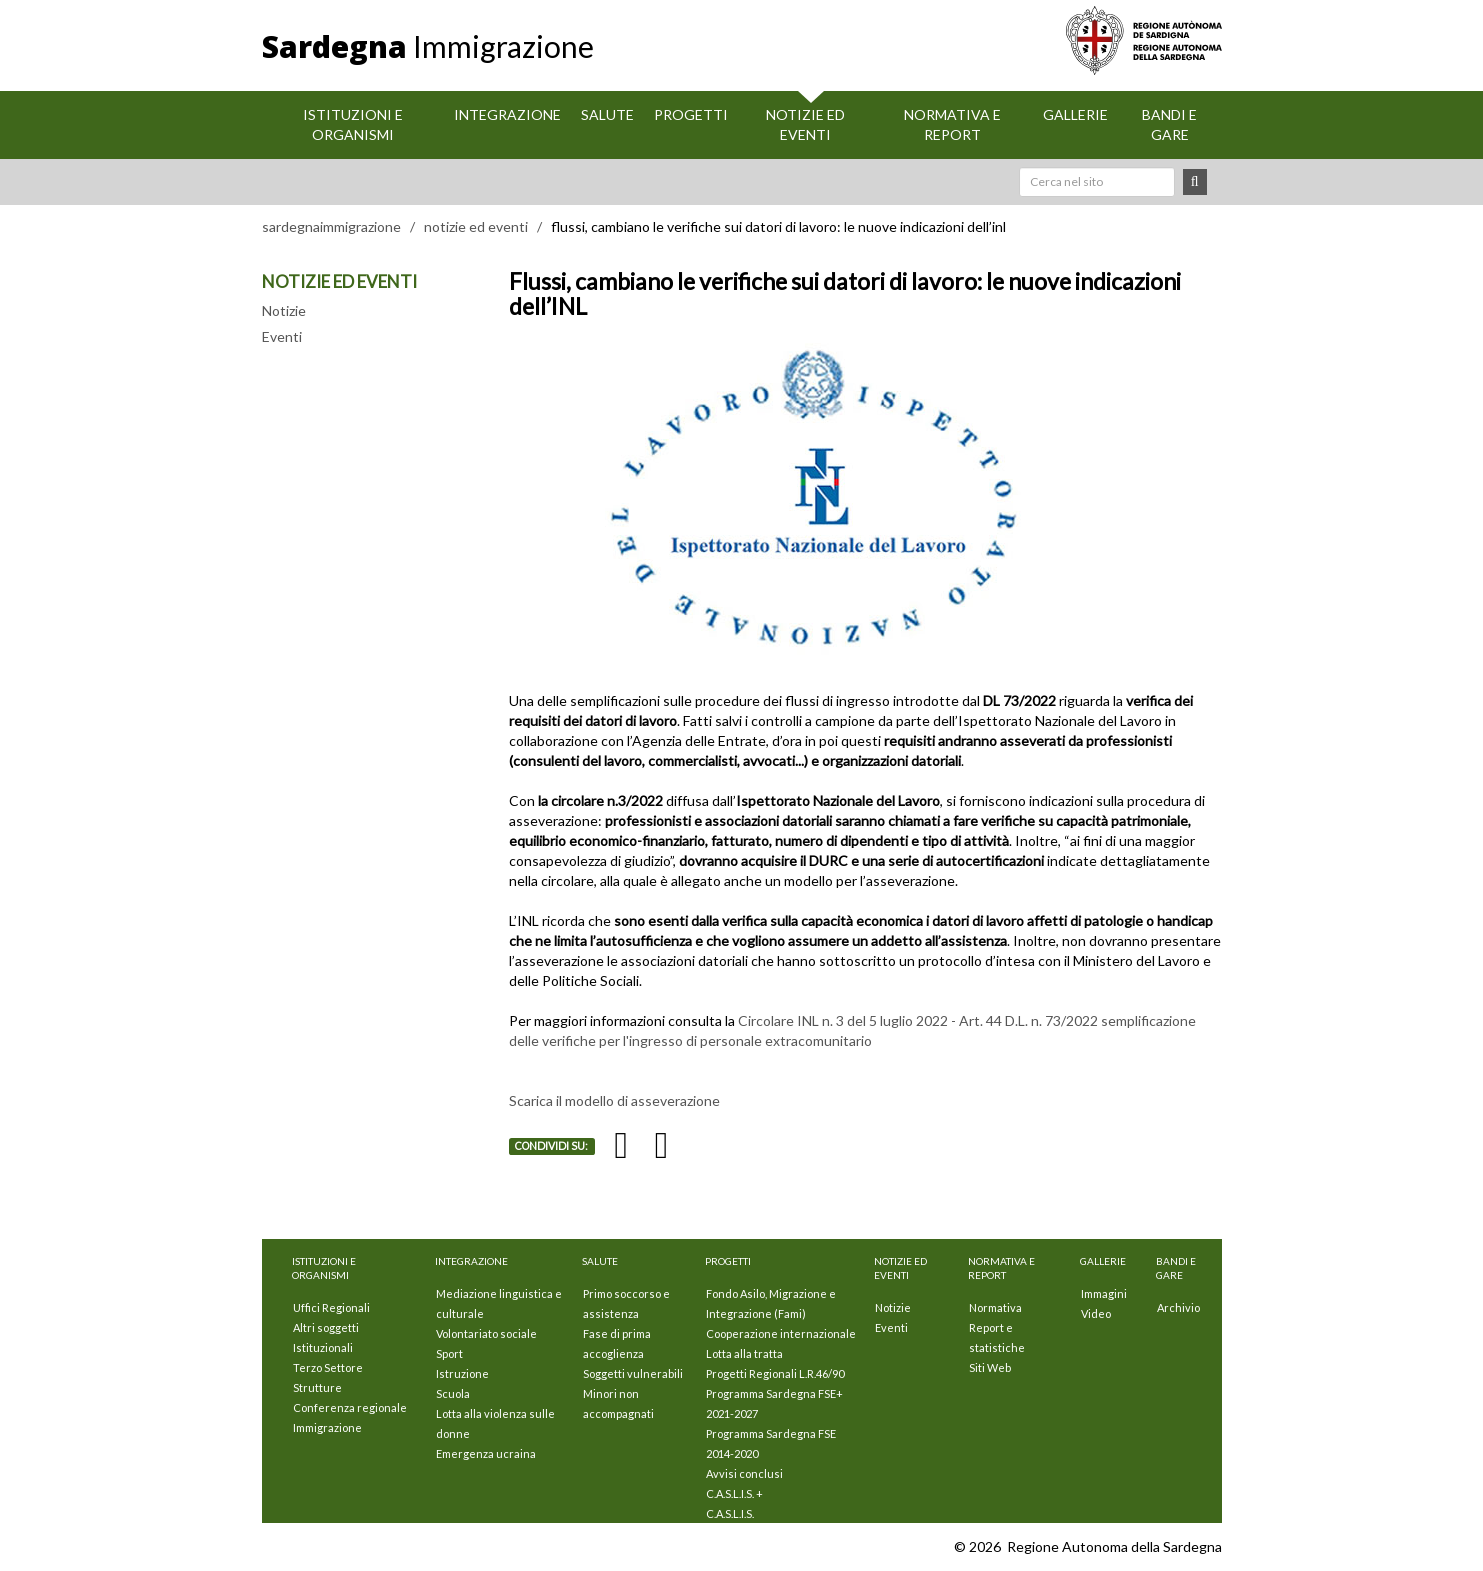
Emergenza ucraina (486, 1453)
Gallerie (1075, 114)
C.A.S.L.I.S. (730, 1513)
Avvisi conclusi (744, 1473)
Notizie (284, 310)
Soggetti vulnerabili (633, 1373)
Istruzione (462, 1373)
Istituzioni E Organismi (353, 124)
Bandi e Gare (1169, 124)
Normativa (995, 1307)
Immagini (1104, 1293)
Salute (607, 114)
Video (1096, 1313)
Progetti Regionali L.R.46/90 (775, 1373)
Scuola (453, 1393)
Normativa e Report (952, 124)
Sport (449, 1353)
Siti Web (990, 1367)
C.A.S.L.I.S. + (734, 1493)
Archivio (1178, 1307)
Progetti (691, 114)
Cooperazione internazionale (781, 1333)
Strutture (317, 1387)
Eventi (282, 336)
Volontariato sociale (486, 1333)
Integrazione (507, 114)
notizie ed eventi (476, 226)
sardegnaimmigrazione (331, 226)
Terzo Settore (328, 1367)
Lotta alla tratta (744, 1353)
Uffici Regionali (331, 1307)
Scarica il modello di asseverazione (614, 1100)
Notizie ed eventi (805, 124)
